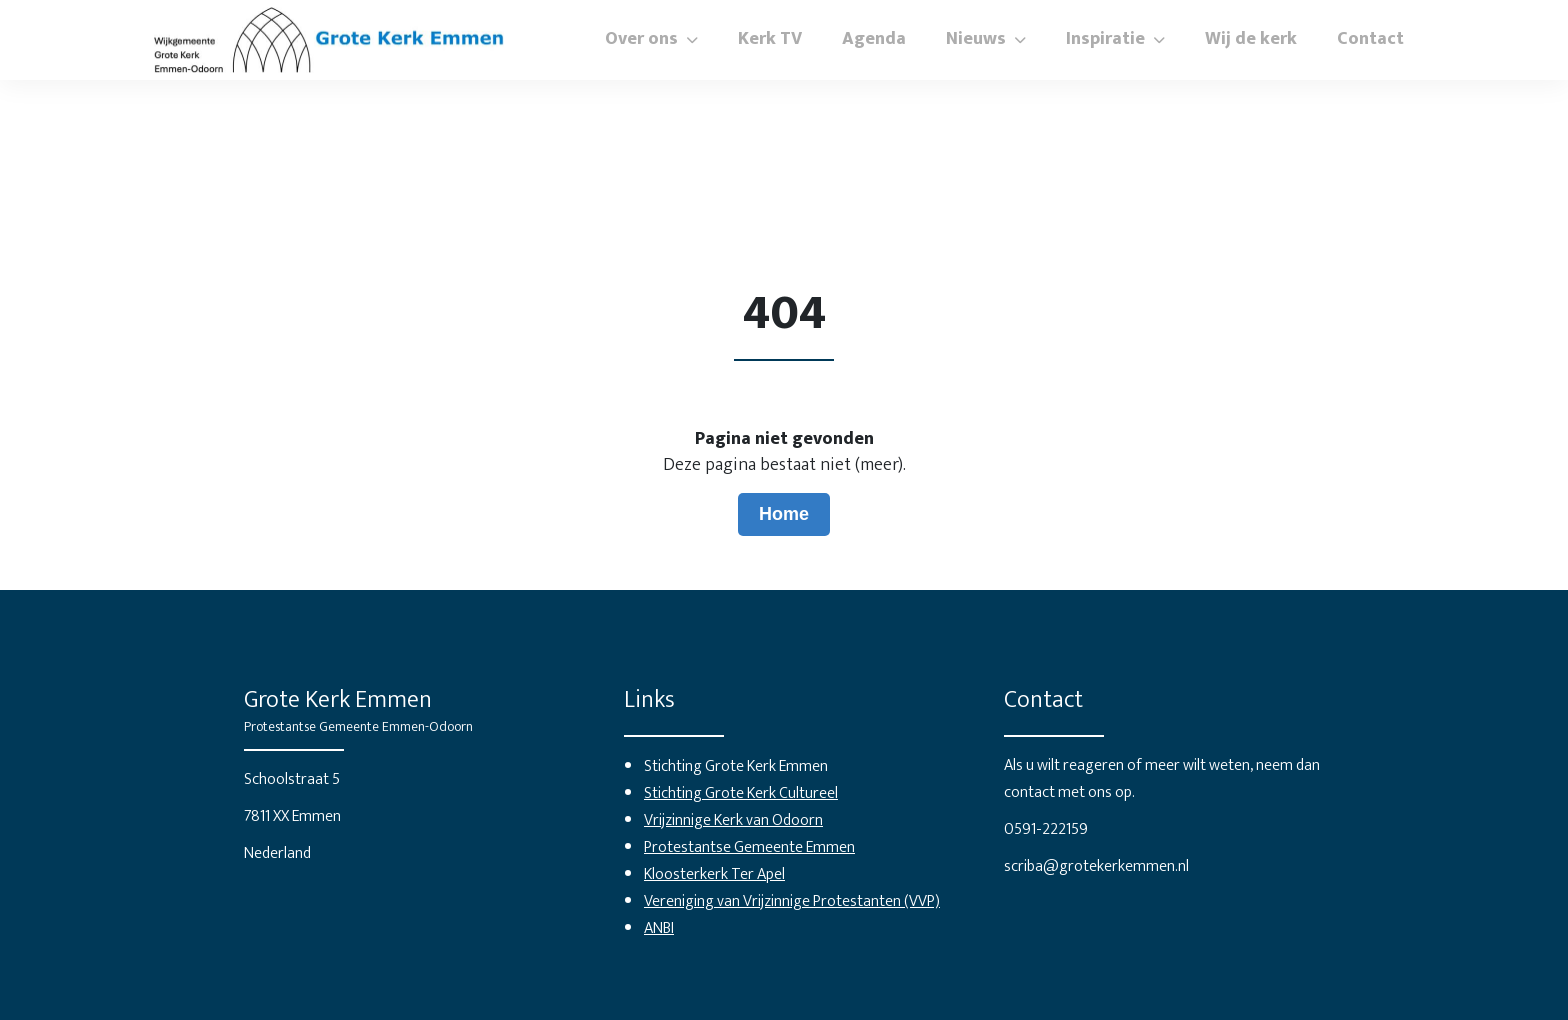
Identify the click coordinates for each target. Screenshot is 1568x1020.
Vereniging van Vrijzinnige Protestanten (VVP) (792, 901)
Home (784, 514)
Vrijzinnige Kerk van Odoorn (733, 820)
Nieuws (976, 39)
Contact (1370, 39)
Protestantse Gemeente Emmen (749, 847)
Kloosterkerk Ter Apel (714, 874)
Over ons (641, 39)
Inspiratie (1105, 39)
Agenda (874, 39)
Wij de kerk (1251, 39)
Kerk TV (770, 39)
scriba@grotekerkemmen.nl (1096, 866)
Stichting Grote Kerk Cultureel (741, 793)
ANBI (659, 928)
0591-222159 (1046, 829)
